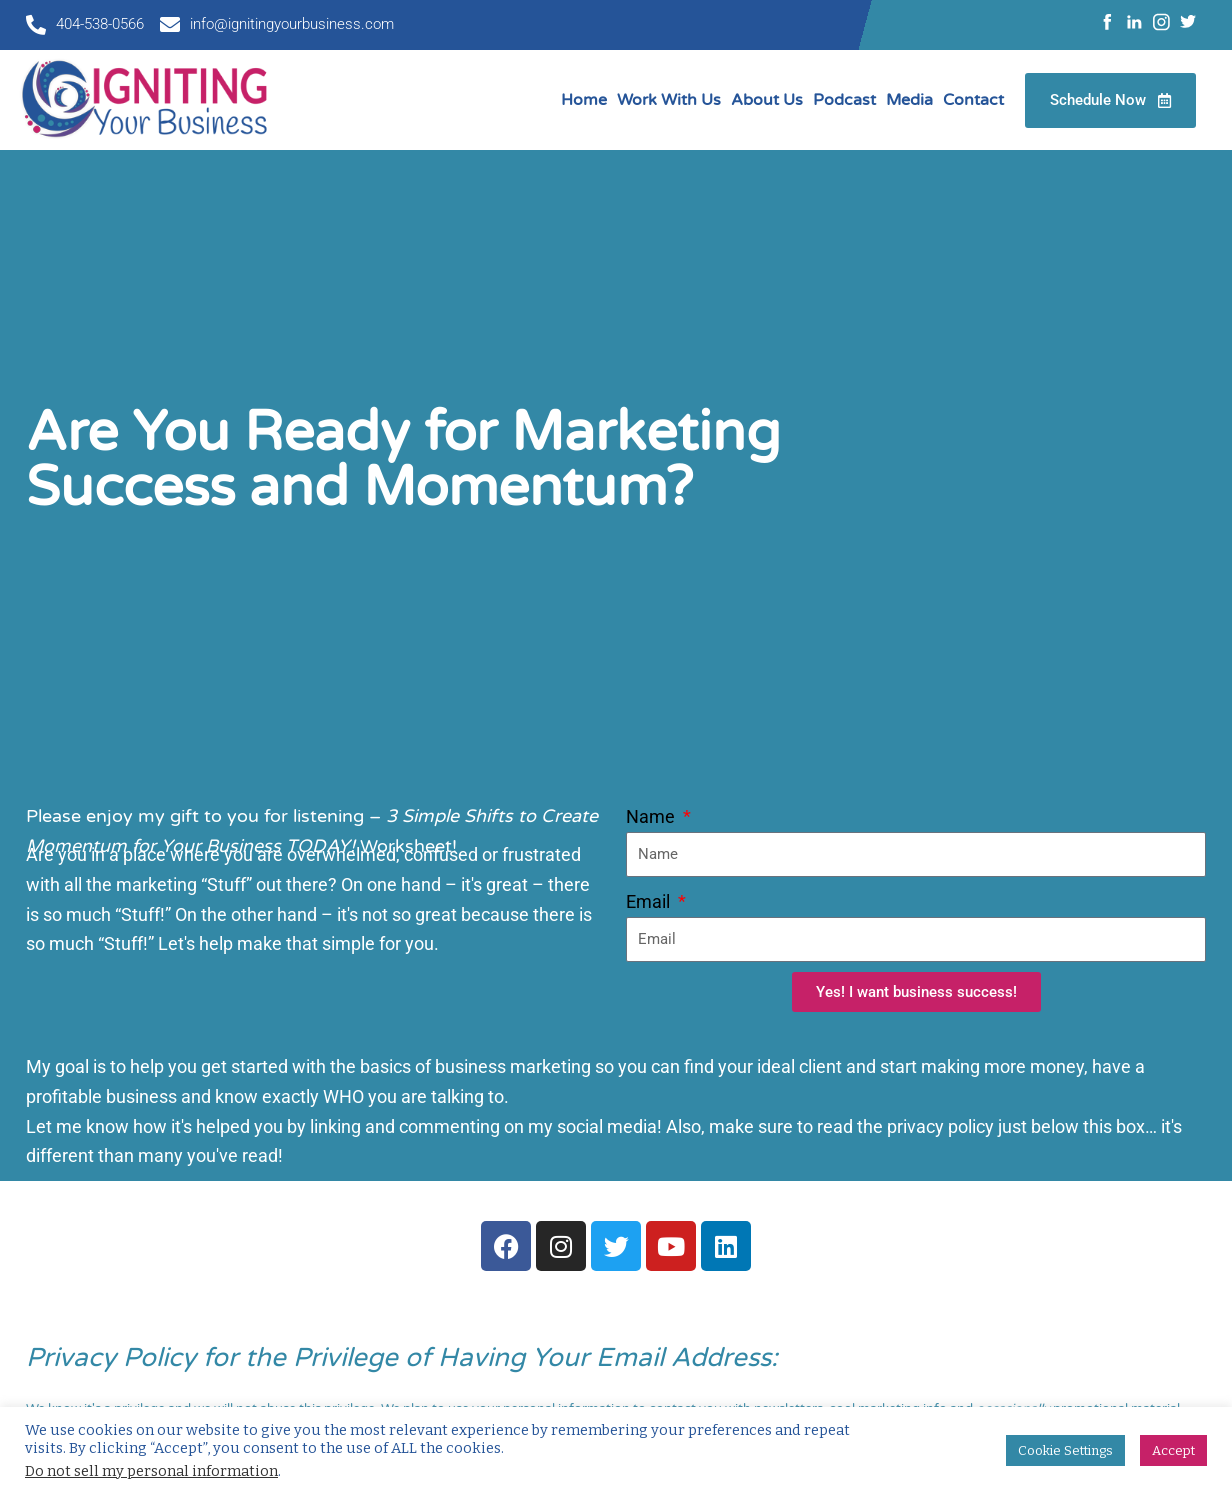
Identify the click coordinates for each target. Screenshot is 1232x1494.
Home (584, 100)
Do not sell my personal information (151, 1471)
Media (909, 100)
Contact (973, 100)
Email (650, 901)
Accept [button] (1173, 1450)
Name (652, 816)
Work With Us (669, 100)
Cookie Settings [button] (1065, 1450)
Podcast (844, 100)
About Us (767, 100)
